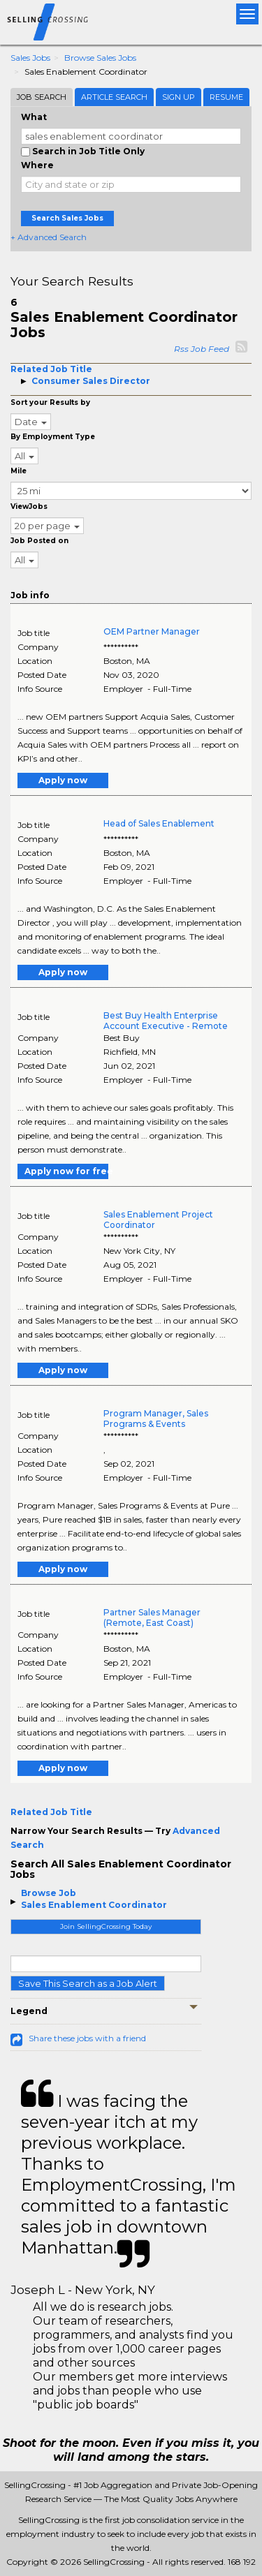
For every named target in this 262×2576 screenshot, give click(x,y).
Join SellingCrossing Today (106, 1926)
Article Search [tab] (114, 97)
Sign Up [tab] (178, 97)
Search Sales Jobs (67, 218)
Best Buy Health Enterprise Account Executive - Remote (165, 1020)
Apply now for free (66, 1171)
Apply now (62, 780)
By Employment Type (52, 436)
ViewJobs (29, 506)
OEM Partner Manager (151, 631)
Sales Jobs (30, 57)
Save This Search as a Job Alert (87, 1983)
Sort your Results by (50, 402)
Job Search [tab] (41, 97)
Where (37, 165)
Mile (18, 470)
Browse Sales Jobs (100, 57)
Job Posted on (39, 540)
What (34, 117)
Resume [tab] (226, 97)
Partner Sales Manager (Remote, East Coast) (152, 1617)
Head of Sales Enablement (158, 823)
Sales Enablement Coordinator (94, 1905)
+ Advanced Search (48, 237)
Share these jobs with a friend (87, 2038)
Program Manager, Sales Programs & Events (155, 1418)
